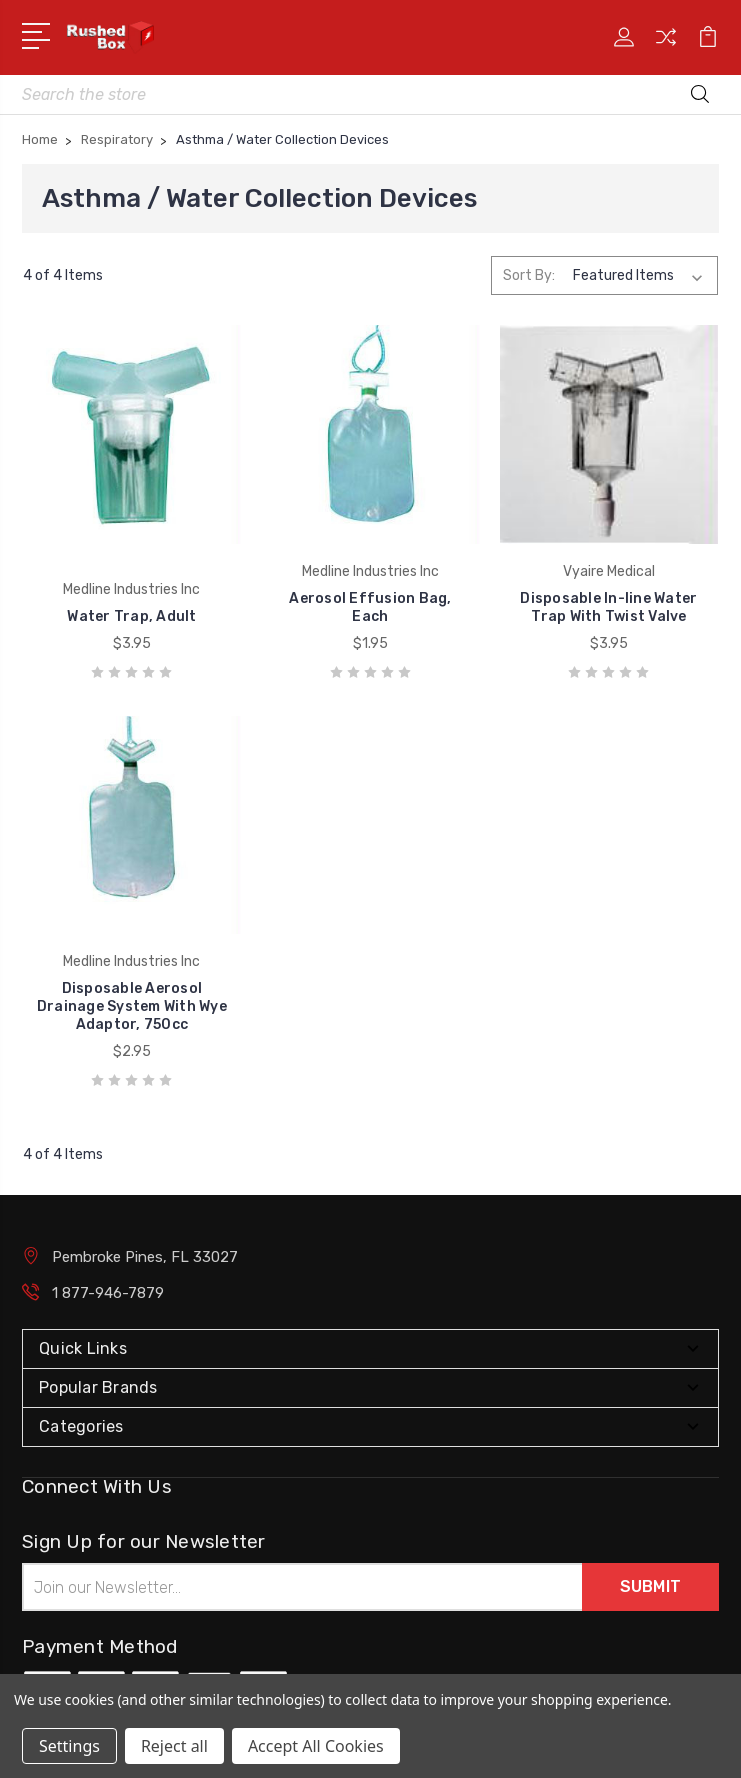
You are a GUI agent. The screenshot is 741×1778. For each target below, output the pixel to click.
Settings (69, 1746)
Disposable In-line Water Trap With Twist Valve (608, 607)
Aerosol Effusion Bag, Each (370, 607)
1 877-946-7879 (108, 1293)
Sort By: (529, 275)
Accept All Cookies (316, 1746)
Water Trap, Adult (131, 616)
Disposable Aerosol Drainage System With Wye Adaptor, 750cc (132, 1006)
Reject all (174, 1746)
